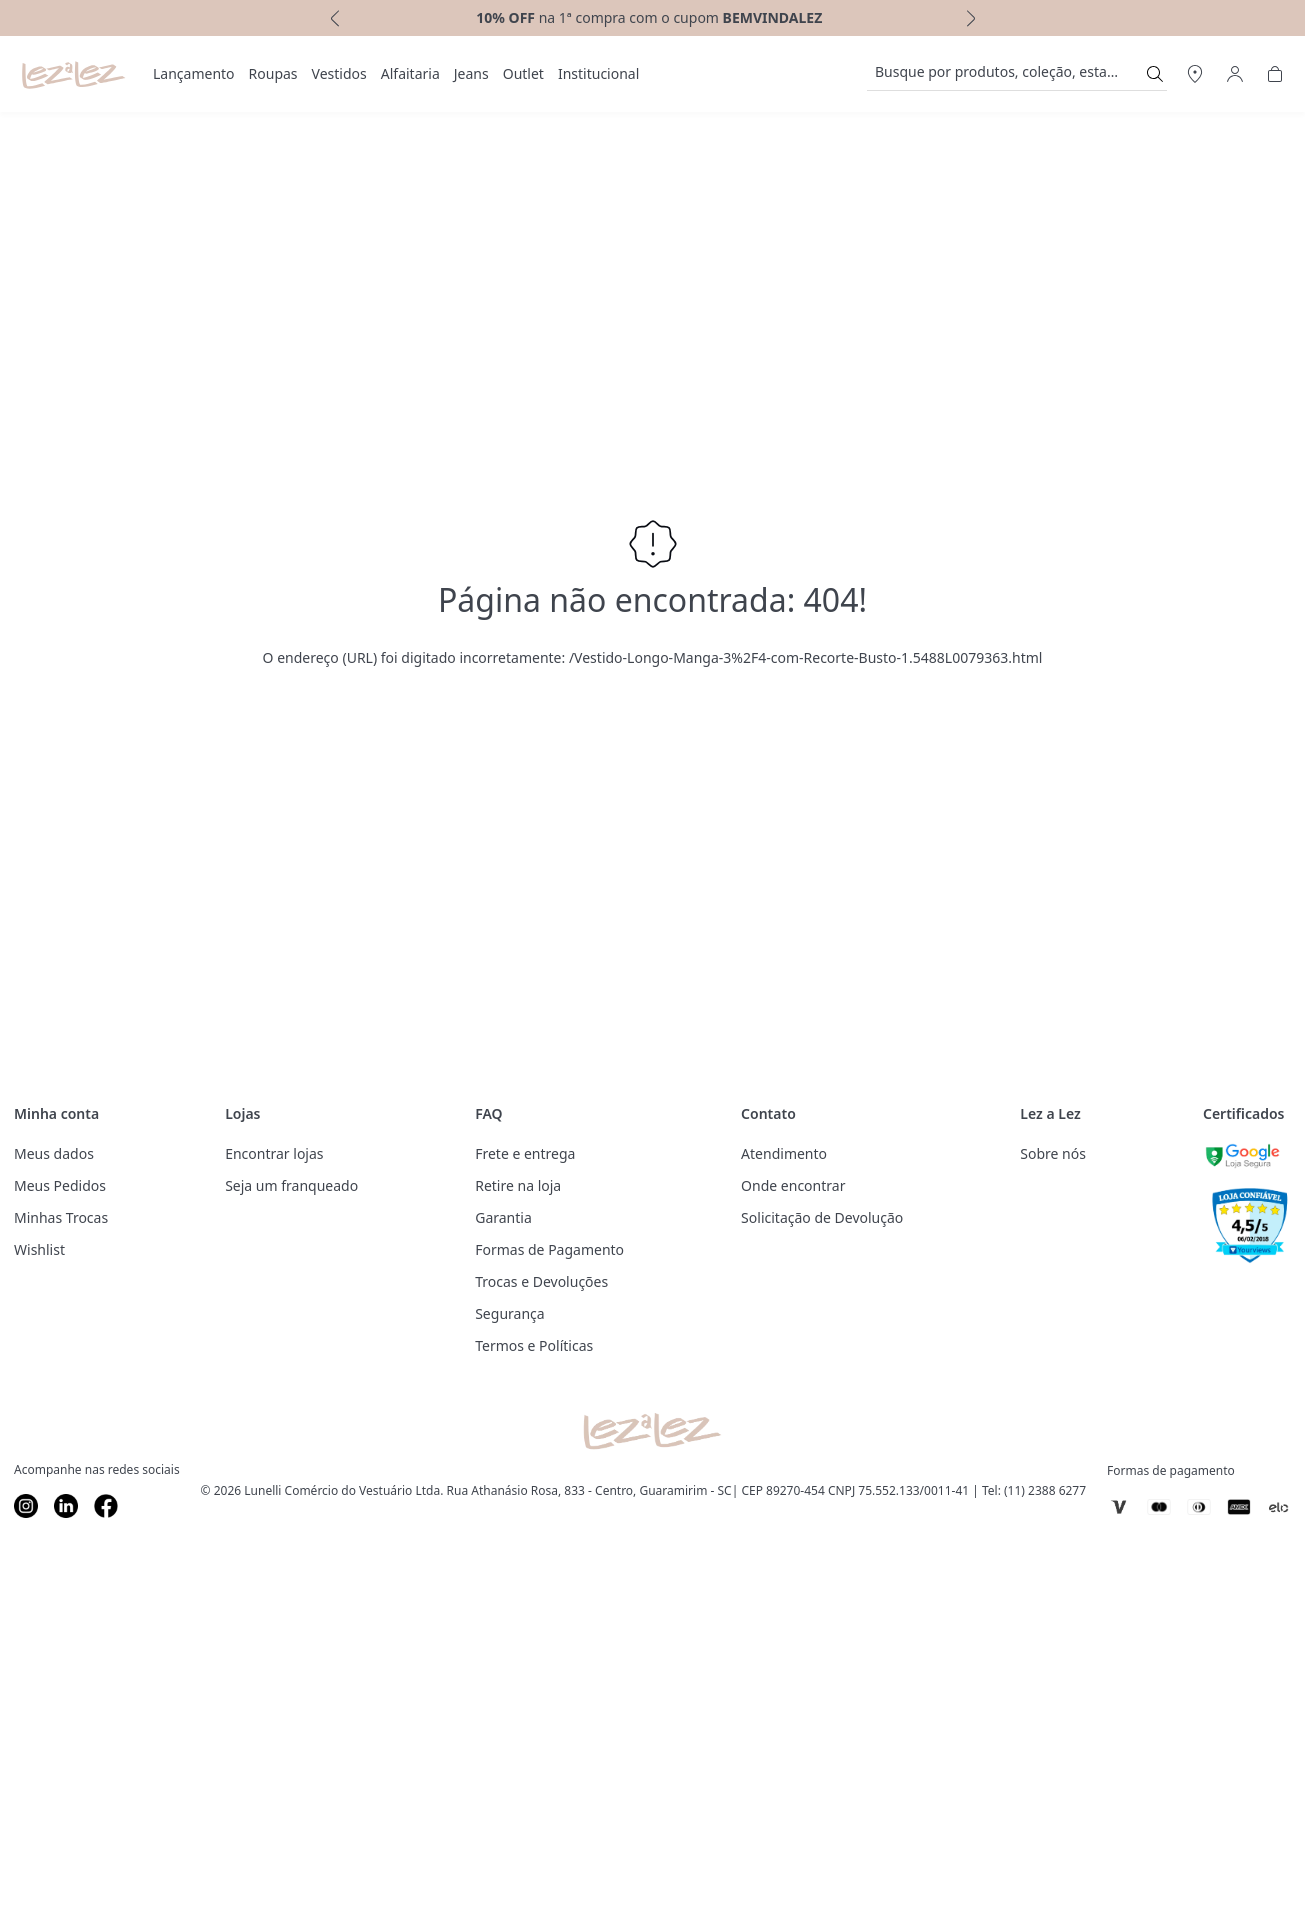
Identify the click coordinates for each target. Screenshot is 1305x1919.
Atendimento (784, 1153)
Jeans (471, 73)
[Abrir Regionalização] (1195, 74)
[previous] (333, 18)
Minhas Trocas (61, 1217)
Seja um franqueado (291, 1185)
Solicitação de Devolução (822, 1217)
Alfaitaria (410, 73)
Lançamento (194, 73)
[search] (1005, 74)
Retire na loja (518, 1185)
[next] (973, 18)
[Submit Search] (1155, 74)
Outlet (523, 73)
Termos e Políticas (534, 1345)
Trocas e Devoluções (541, 1281)
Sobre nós (1053, 1153)
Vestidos (339, 73)
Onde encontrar (793, 1185)
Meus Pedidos (60, 1185)
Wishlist (39, 1249)
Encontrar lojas (274, 1153)
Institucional (598, 73)
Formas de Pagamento (549, 1249)
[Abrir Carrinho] (1275, 74)
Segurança (509, 1313)
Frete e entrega (525, 1153)
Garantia (503, 1217)
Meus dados (54, 1153)
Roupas (273, 73)
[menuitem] (194, 74)
